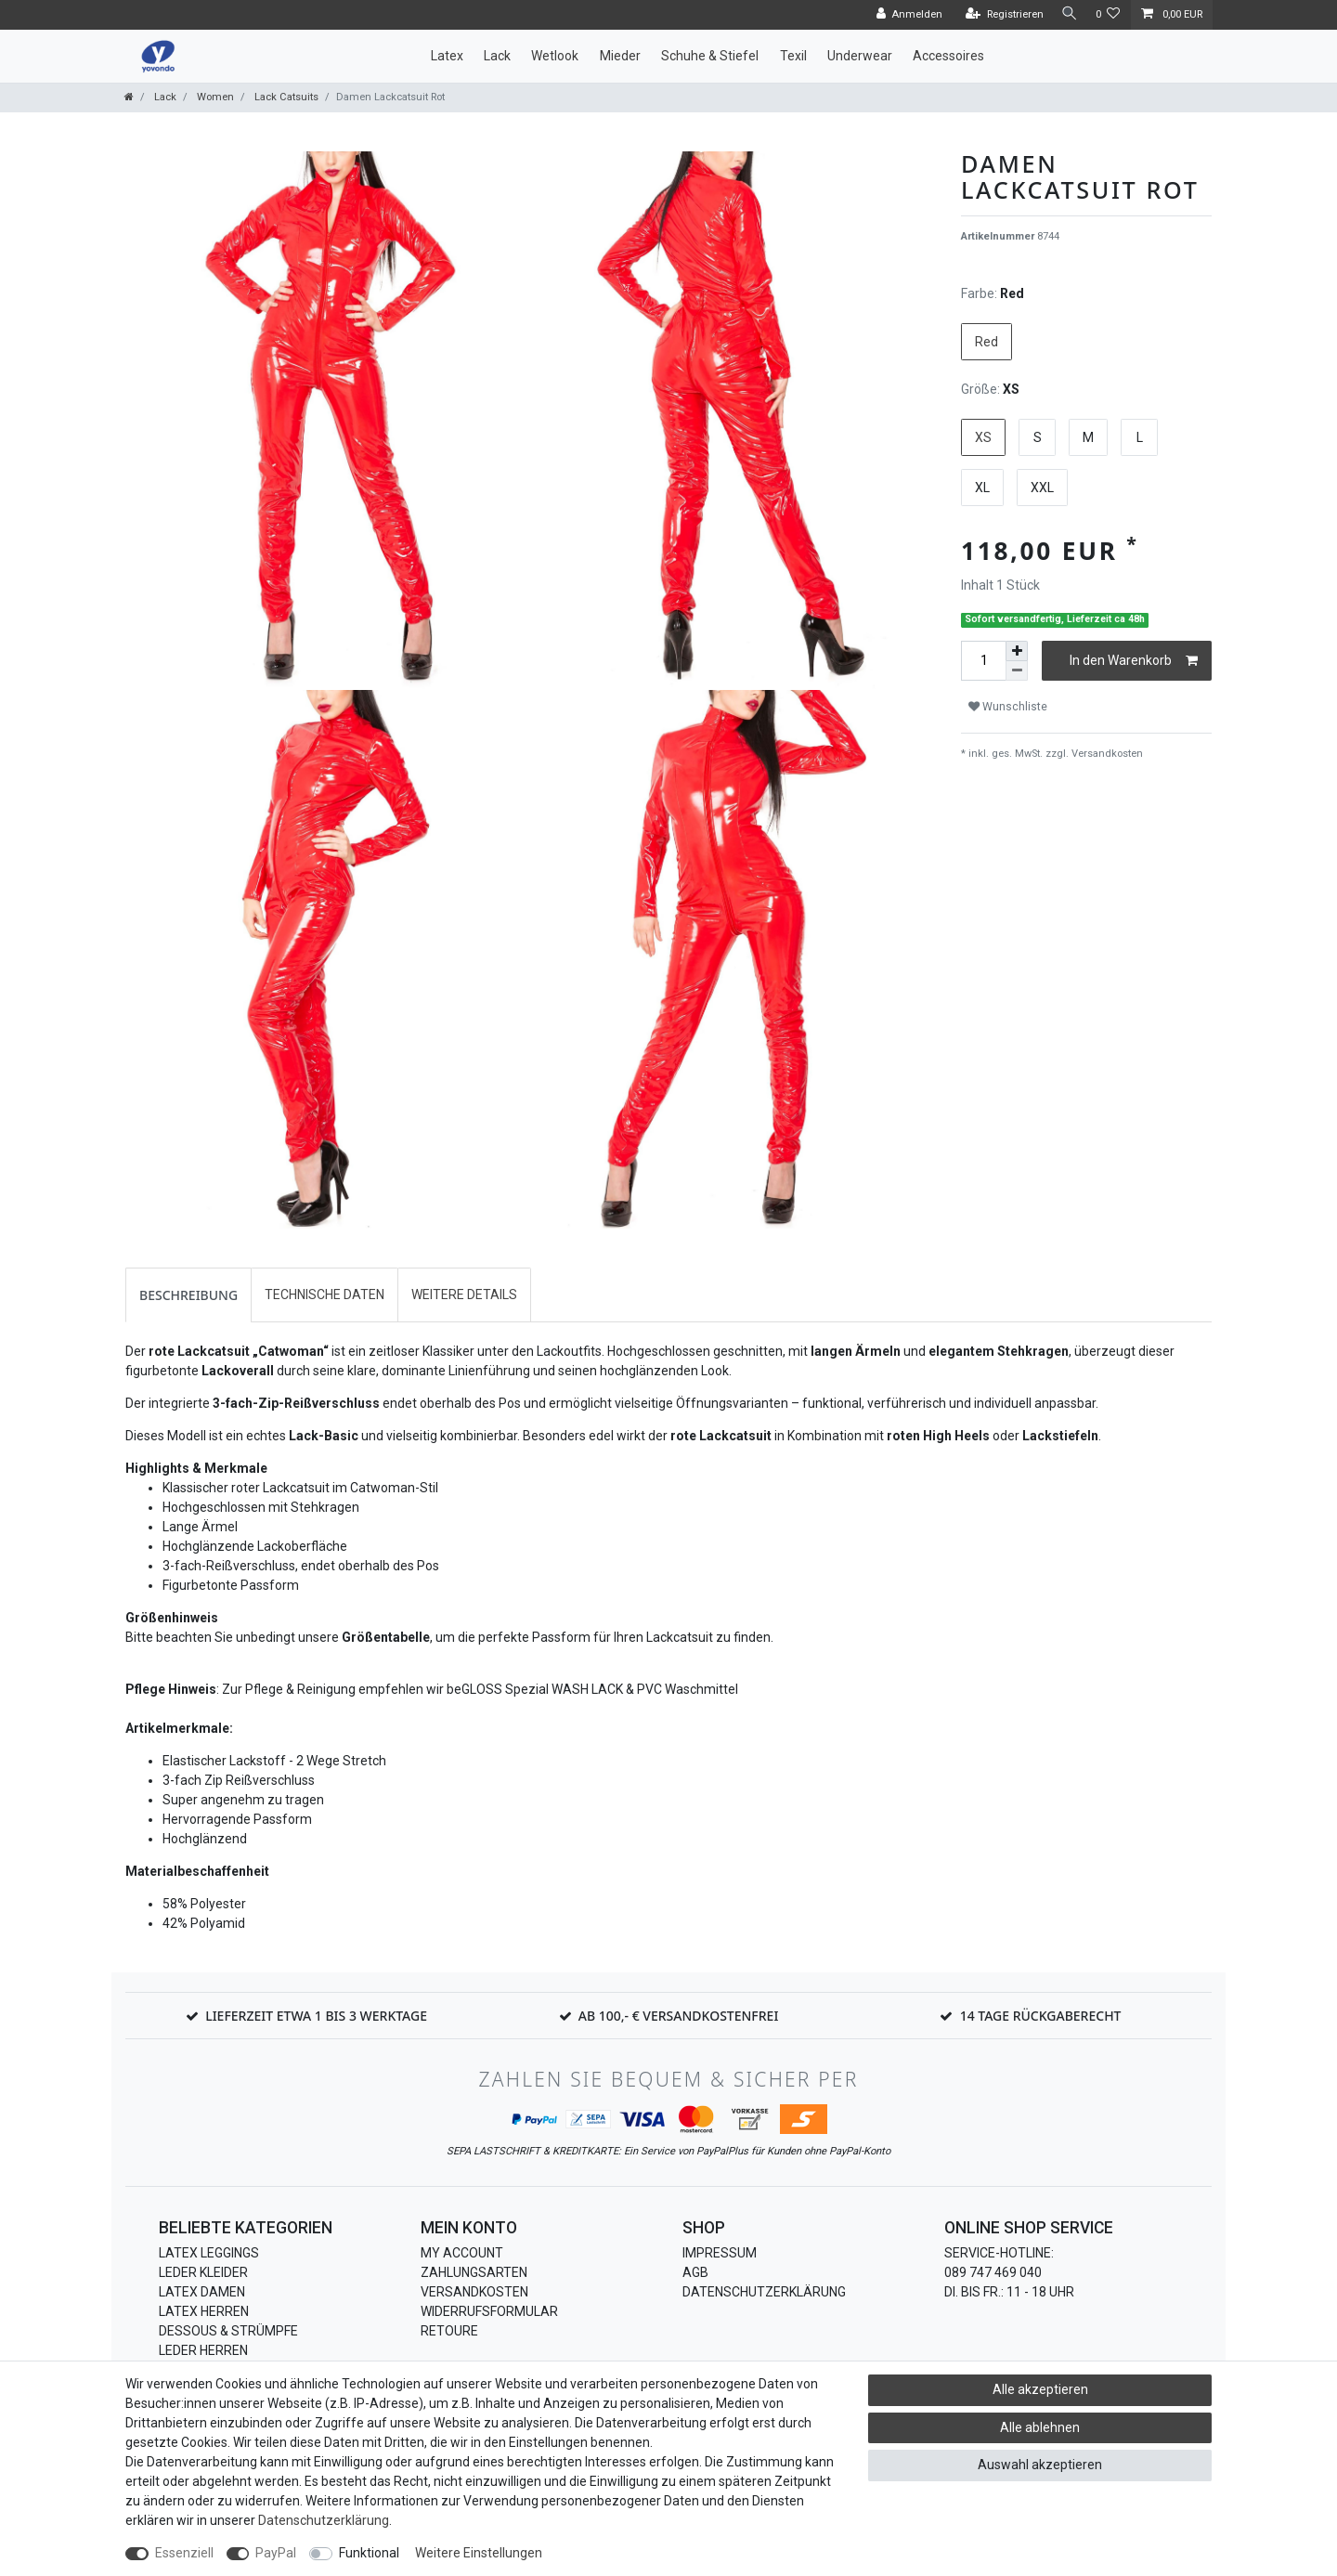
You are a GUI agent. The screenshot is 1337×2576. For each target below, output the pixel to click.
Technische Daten (324, 1294)
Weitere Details (464, 1294)
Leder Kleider (203, 2272)
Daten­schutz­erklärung (323, 2520)
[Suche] (1066, 14)
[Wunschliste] (1108, 15)
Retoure (449, 2330)
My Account (462, 2252)
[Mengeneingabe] (983, 661)
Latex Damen (202, 2291)
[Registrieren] (999, 15)
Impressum (719, 2252)
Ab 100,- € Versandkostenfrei (678, 2015)
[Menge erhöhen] (1017, 651)
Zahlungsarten (474, 2272)
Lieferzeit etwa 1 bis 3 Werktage (316, 2015)
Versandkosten (1106, 754)
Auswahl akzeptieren (1040, 2464)
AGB (695, 2272)
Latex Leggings (209, 2252)
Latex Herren (204, 2311)
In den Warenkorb (1134, 661)
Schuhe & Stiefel (710, 55)
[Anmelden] (903, 15)
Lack (497, 55)
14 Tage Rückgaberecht (1041, 2015)
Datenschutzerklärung (764, 2291)
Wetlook (554, 55)
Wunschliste (1007, 706)
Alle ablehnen (1040, 2427)
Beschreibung (188, 1295)
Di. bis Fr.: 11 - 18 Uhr (1009, 2291)
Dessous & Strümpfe (228, 2330)
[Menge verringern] (1017, 671)
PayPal (275, 2552)
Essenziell (184, 2552)
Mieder (620, 55)
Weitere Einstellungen (478, 2552)
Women (214, 97)
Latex (447, 55)
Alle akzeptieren (1040, 2389)
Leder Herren (203, 2350)
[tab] (188, 1295)
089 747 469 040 (993, 2272)
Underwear (859, 55)
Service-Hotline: (999, 2252)
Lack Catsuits (285, 97)
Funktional (369, 2552)
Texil (793, 55)
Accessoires (948, 55)
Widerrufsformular (489, 2311)
